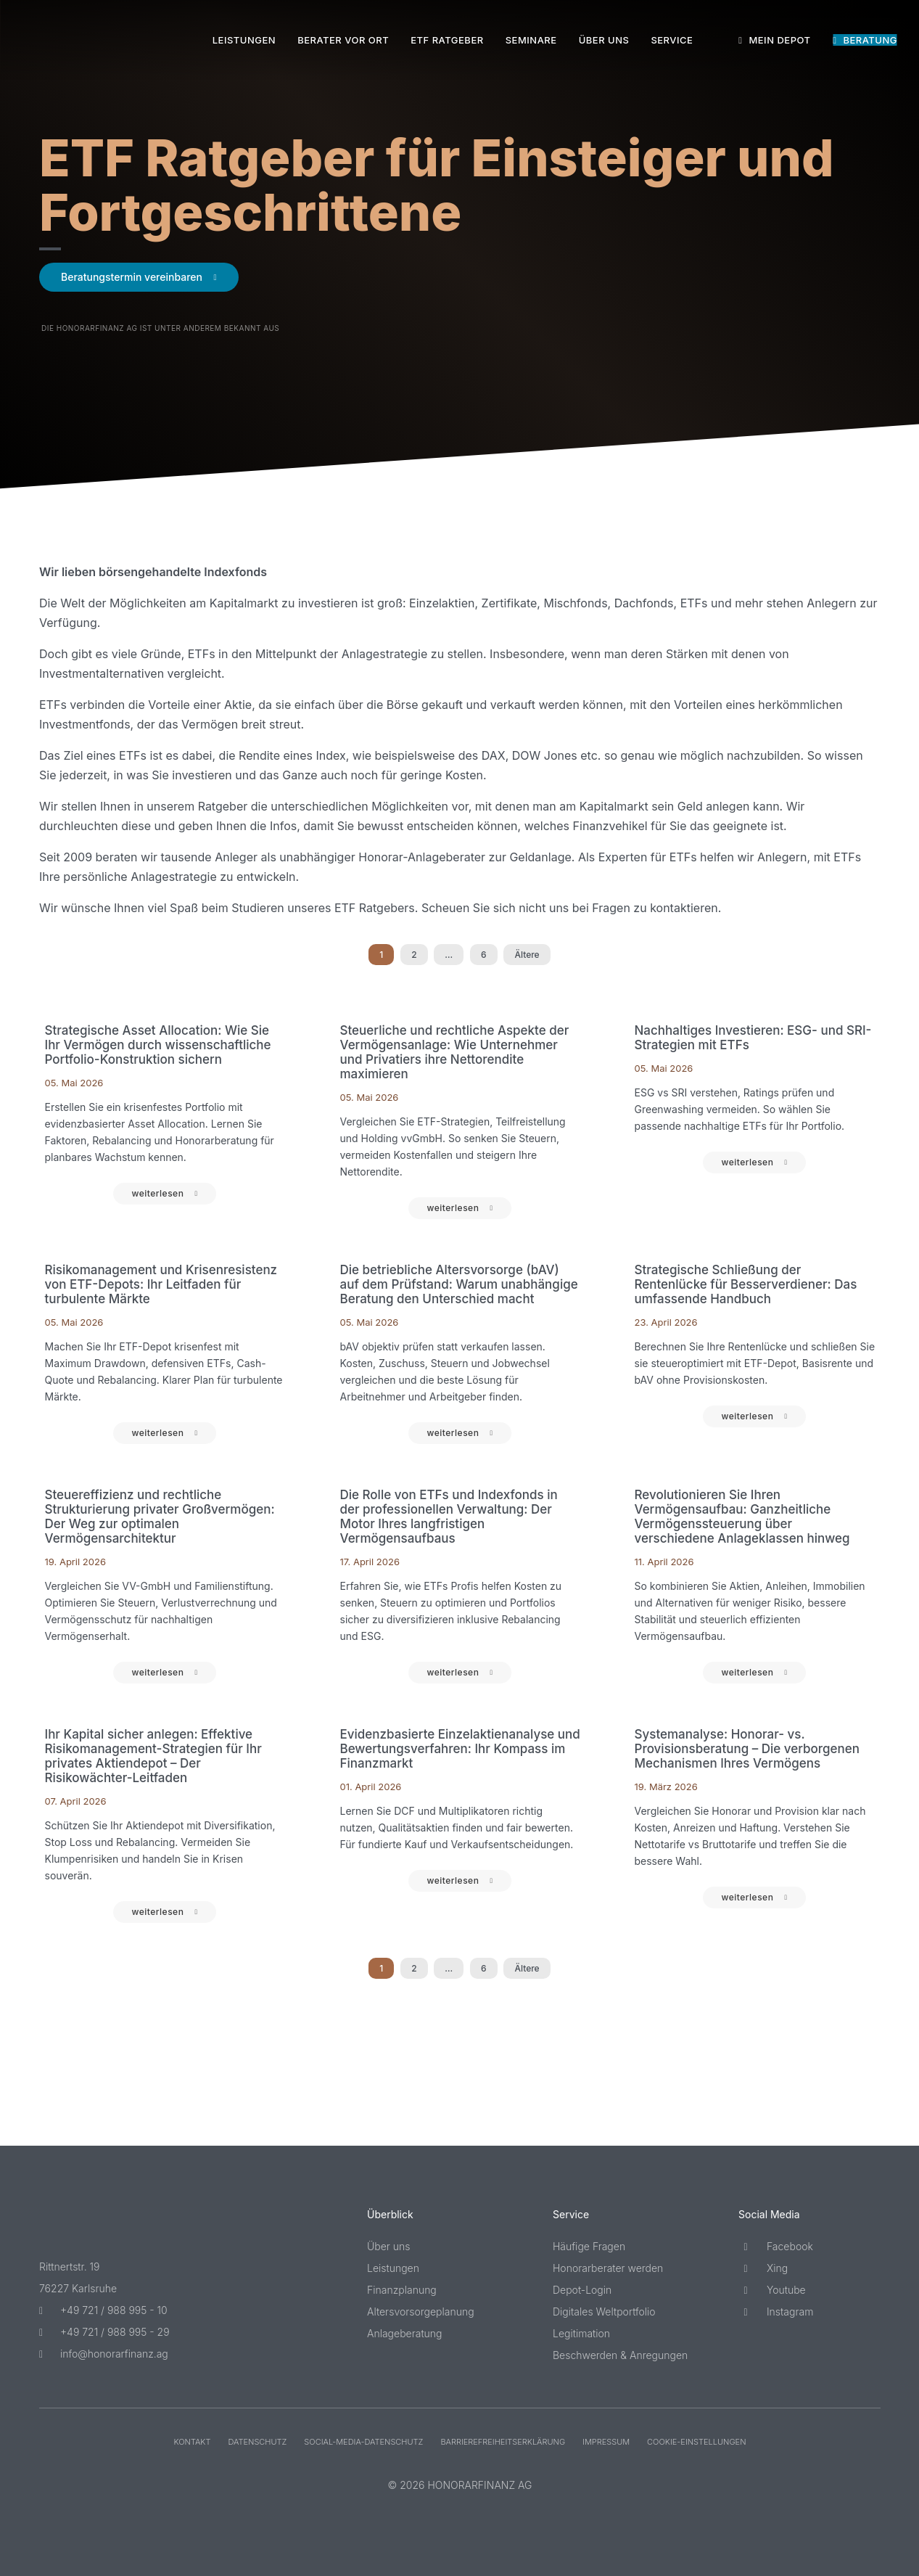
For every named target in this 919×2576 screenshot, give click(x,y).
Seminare (531, 40)
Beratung (865, 40)
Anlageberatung (404, 2333)
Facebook (775, 2246)
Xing (763, 2268)
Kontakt (191, 2442)
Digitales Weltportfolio (604, 2311)
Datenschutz (257, 2442)
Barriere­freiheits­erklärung (502, 2442)
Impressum (606, 2442)
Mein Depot (774, 40)
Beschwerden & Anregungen (620, 2355)
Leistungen (244, 40)
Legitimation (581, 2333)
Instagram (775, 2311)
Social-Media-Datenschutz (363, 2442)
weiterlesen (157, 1193)
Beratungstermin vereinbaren (131, 277)
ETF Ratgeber (447, 40)
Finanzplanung (402, 2290)
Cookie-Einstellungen (696, 2442)
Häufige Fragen (589, 2246)
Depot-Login (582, 2290)
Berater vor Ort (343, 40)
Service (672, 40)
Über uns (604, 40)
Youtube (772, 2290)
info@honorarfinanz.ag (103, 2353)
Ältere (526, 954)
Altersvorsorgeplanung (420, 2311)
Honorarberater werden (608, 2268)
